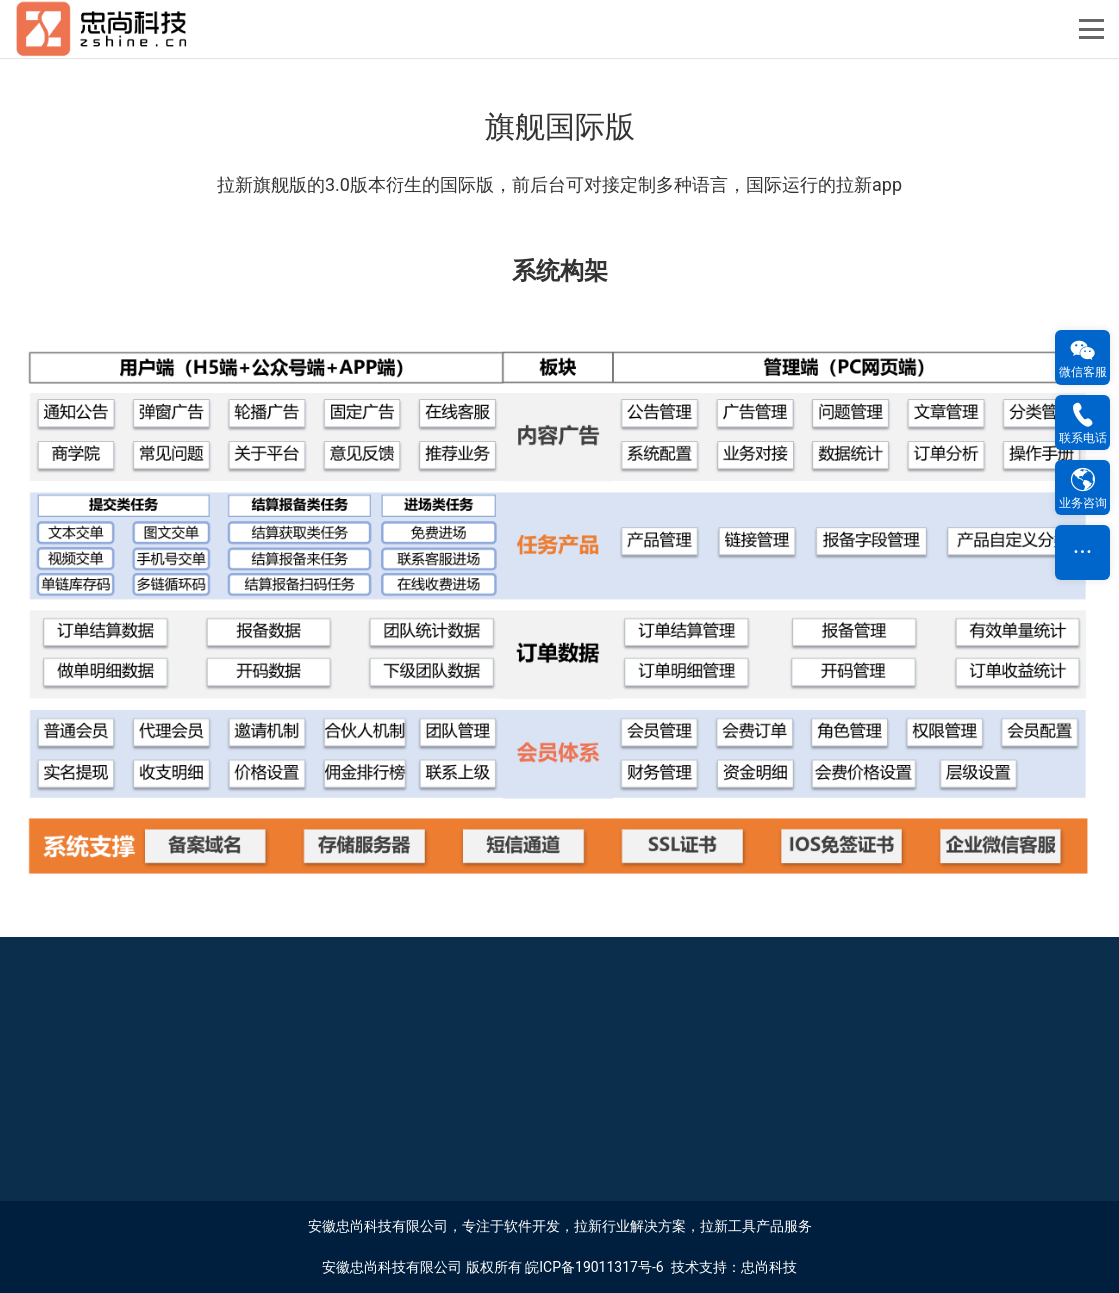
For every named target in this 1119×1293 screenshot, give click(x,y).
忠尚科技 (769, 1267)
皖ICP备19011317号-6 (594, 1267)
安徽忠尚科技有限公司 (392, 1267)
